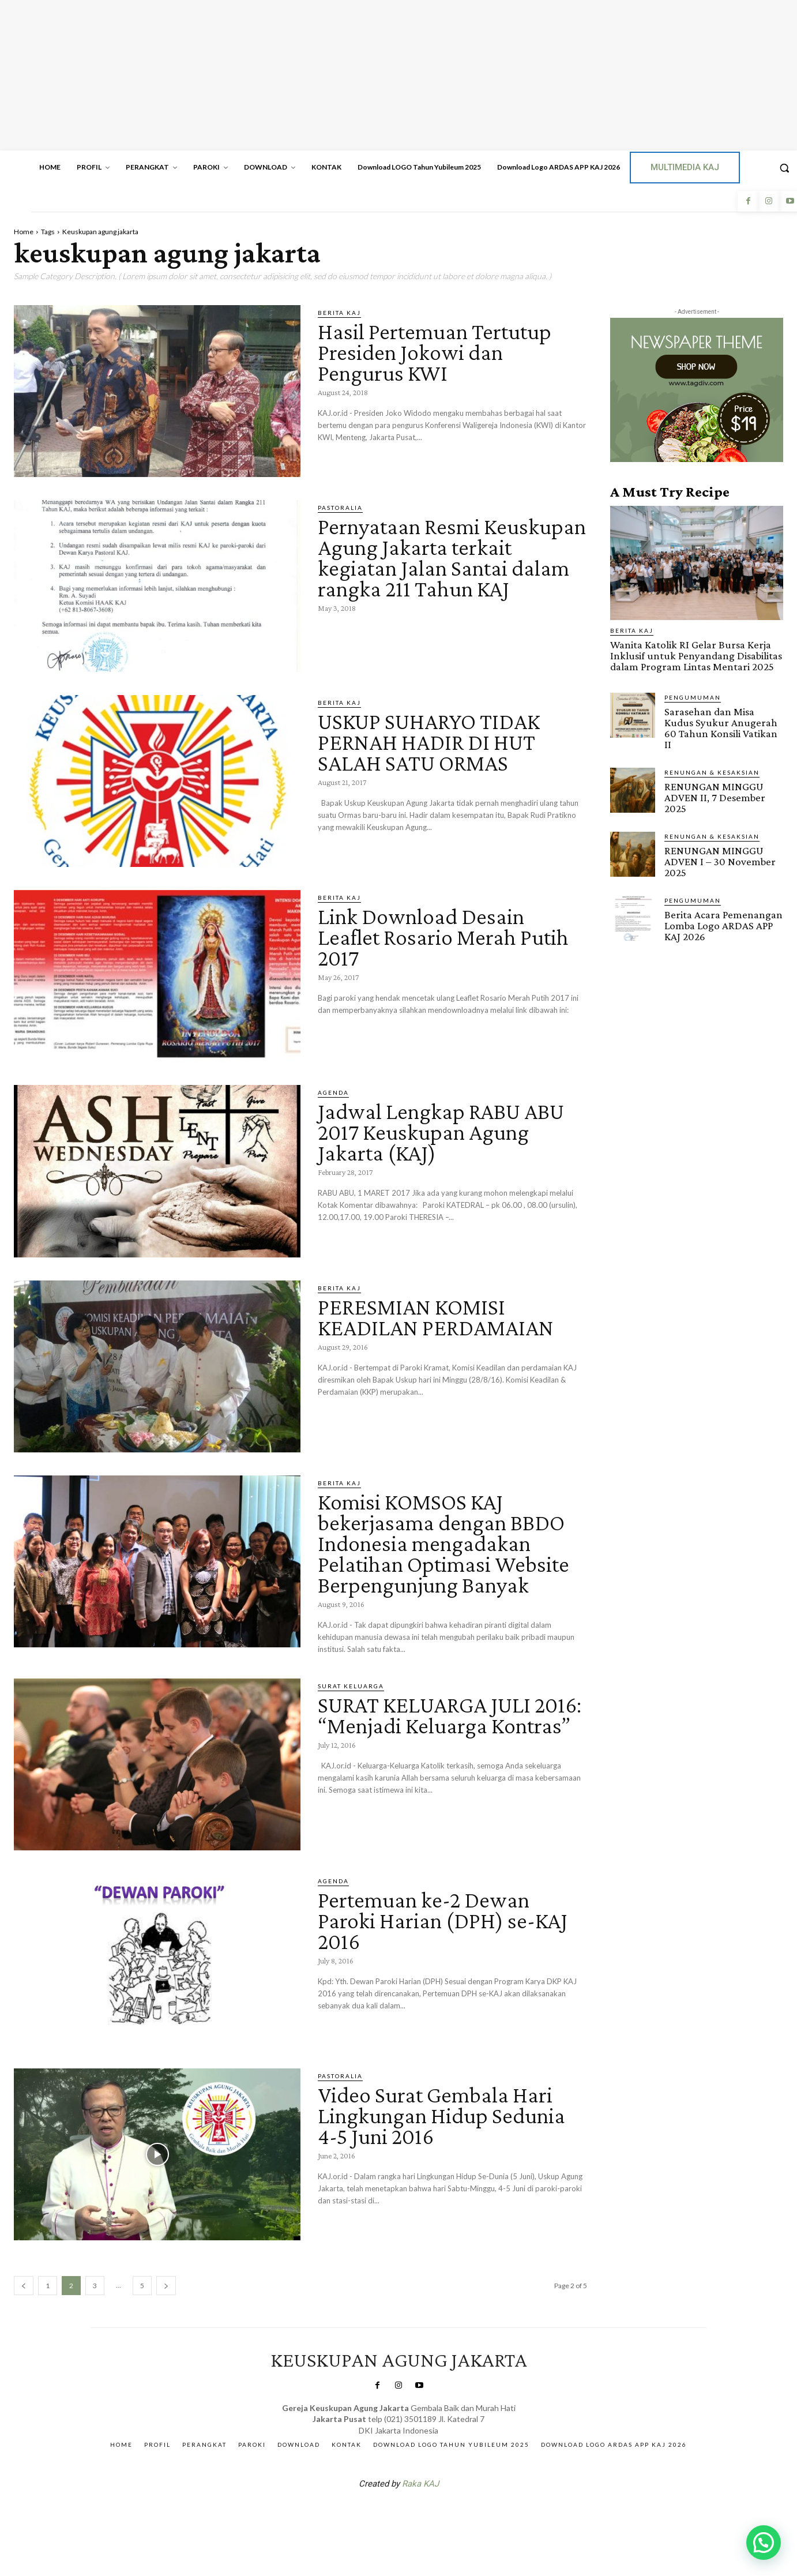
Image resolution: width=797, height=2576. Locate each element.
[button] (763, 2542)
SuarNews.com (380, 2514)
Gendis (433, 2514)
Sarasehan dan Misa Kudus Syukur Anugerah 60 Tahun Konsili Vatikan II (720, 727)
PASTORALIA (340, 507)
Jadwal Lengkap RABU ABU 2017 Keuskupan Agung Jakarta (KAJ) (441, 1132)
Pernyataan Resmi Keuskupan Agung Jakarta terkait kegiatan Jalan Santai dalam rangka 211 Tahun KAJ (452, 557)
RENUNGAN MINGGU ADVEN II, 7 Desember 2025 (714, 797)
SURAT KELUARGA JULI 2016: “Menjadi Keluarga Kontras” (449, 1715)
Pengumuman (692, 697)
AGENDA (333, 1092)
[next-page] (166, 2285)
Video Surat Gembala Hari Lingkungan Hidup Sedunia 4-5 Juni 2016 (441, 2115)
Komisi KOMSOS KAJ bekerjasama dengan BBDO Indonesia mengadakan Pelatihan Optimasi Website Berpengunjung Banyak (444, 1543)
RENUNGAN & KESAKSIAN (712, 772)
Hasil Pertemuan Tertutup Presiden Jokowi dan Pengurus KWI (434, 352)
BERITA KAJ (339, 312)
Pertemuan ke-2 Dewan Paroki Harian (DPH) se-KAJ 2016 (443, 1920)
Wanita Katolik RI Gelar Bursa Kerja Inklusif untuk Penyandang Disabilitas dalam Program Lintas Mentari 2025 (696, 656)
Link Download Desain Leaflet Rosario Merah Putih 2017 (443, 937)
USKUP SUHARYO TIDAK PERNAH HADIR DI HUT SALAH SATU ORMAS (429, 742)
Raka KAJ (420, 2484)
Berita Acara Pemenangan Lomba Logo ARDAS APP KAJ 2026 (723, 925)
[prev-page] (23, 2285)
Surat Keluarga (351, 1686)
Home (23, 231)
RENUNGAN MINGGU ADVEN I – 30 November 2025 (720, 861)
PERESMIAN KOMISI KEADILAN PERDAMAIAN (436, 1317)
